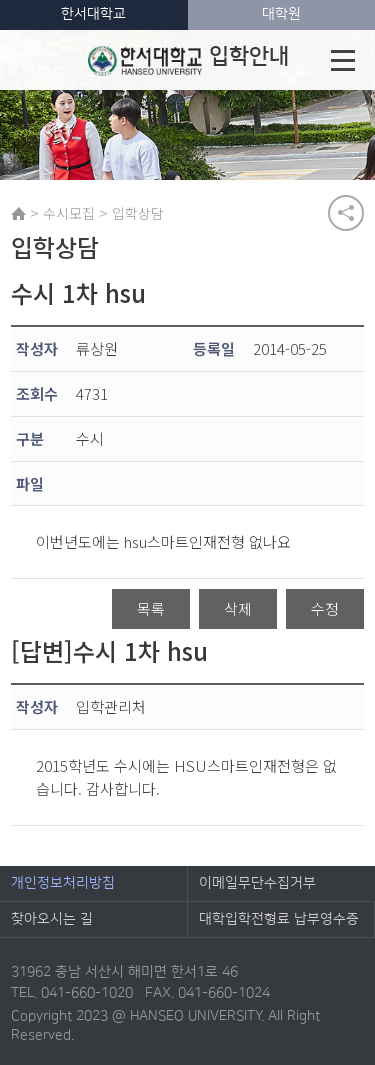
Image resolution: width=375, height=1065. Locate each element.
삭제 (238, 608)
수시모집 (69, 213)
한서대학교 (93, 14)
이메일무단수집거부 (257, 883)
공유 (346, 213)
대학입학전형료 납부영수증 (279, 919)
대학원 (281, 14)
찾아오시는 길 (52, 919)
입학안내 (188, 60)
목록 (151, 608)
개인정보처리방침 (63, 883)
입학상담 (138, 213)
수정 (325, 608)
